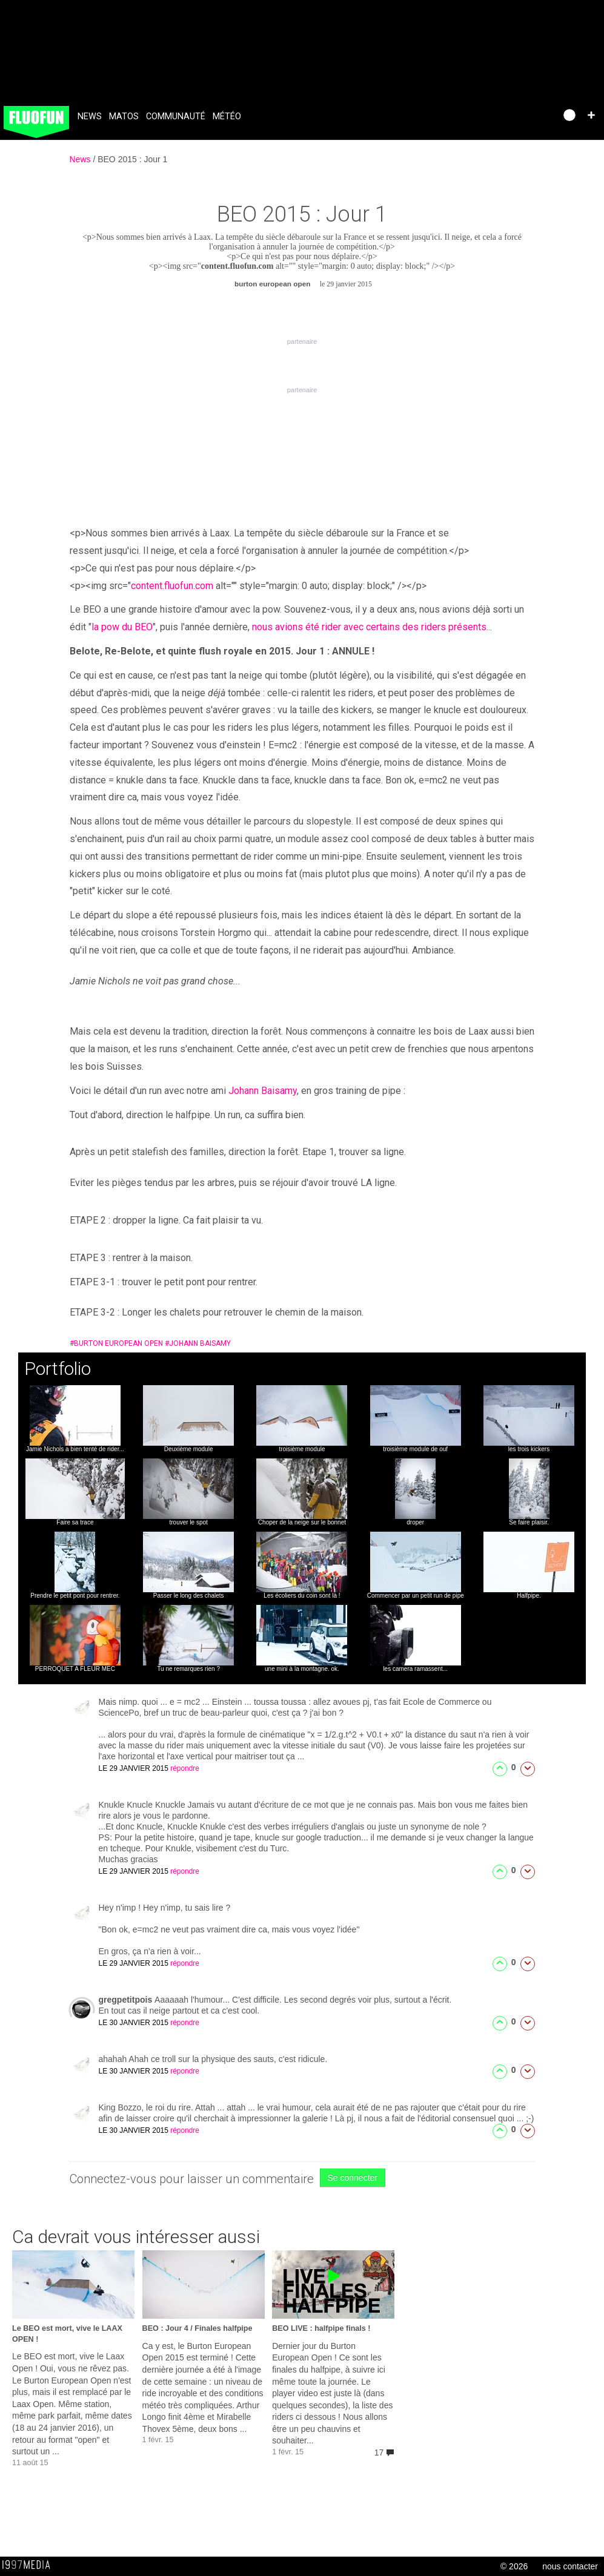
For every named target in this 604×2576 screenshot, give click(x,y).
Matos (124, 116)
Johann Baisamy (262, 1090)
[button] (591, 115)
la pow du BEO (122, 627)
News (90, 116)
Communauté (175, 116)
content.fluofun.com (237, 266)
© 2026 (514, 2566)
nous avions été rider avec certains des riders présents (369, 627)
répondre (184, 1768)
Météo (227, 116)
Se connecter (353, 2177)
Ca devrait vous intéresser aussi (136, 2236)
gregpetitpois (127, 1999)
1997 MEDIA (29, 2565)
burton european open (116, 1343)
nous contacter (570, 2566)
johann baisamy (198, 1343)
